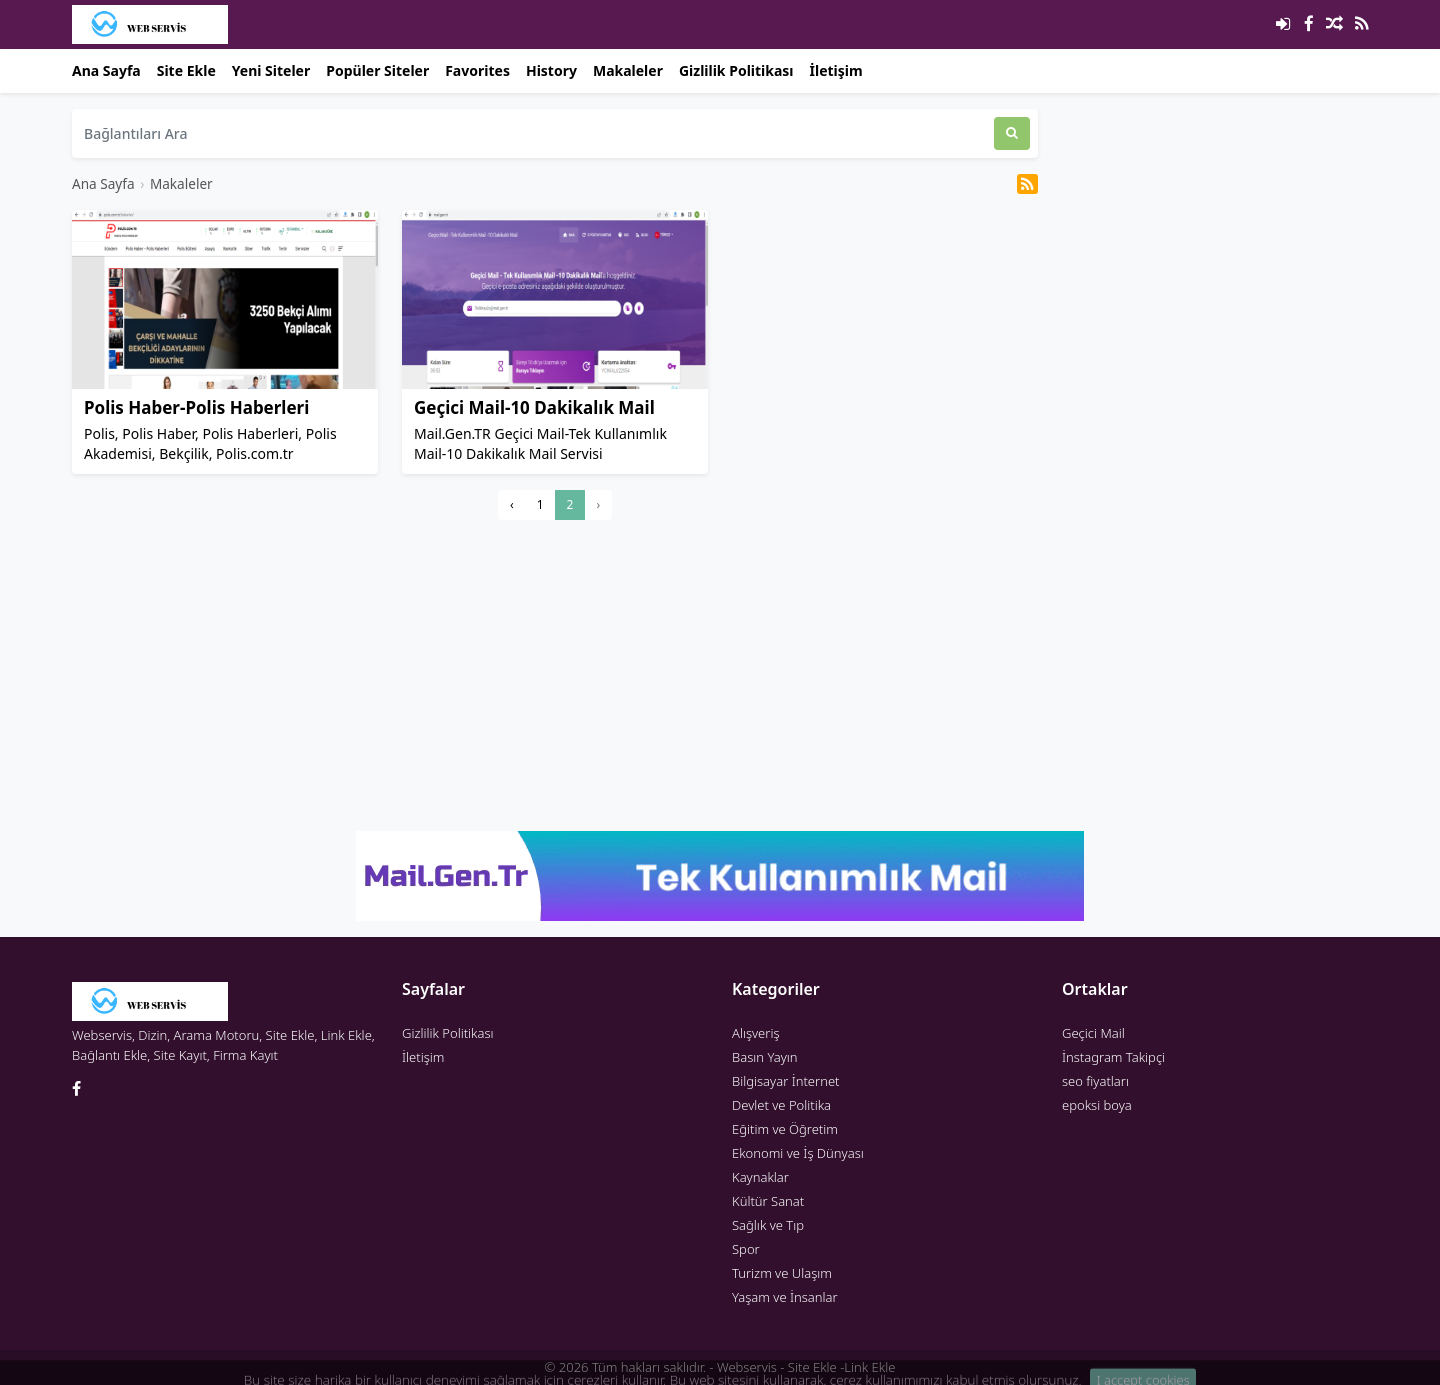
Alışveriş (756, 1033)
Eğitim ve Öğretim (785, 1129)
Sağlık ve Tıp (768, 1225)
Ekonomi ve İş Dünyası (798, 1153)
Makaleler (628, 70)
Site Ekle (186, 70)
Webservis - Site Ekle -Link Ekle (806, 1367)
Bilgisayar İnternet (785, 1081)
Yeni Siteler (271, 70)
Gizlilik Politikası (736, 70)
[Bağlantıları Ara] (533, 133)
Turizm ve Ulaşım (782, 1273)
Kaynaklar (760, 1177)
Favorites (477, 70)
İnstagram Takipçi (1113, 1057)
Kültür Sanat (768, 1201)
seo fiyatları (1095, 1081)
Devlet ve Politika (781, 1105)
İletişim (836, 70)
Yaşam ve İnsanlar (785, 1297)
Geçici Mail (1093, 1033)
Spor (746, 1249)
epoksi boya (1097, 1105)
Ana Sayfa (106, 70)
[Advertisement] (555, 675)
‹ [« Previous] (512, 504)
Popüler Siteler (377, 70)
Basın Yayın (765, 1057)
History (551, 70)
